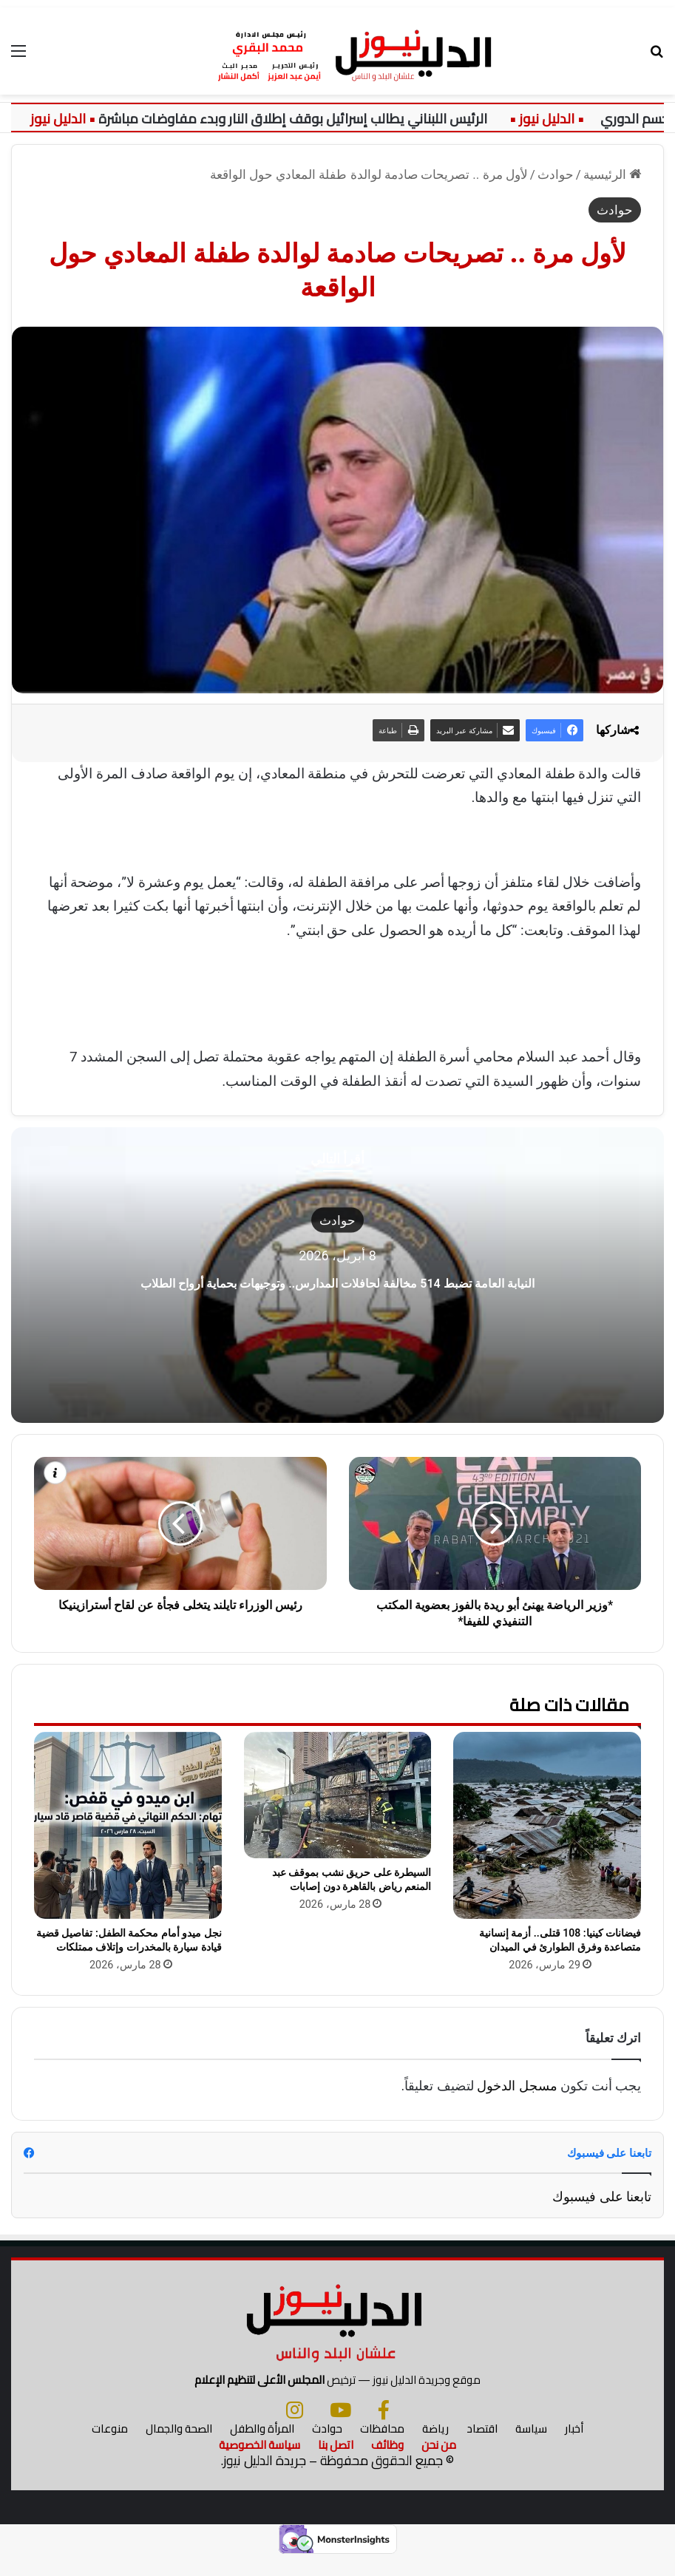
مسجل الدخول (517, 2085)
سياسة (531, 2447)
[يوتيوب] (340, 2429)
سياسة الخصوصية (259, 2464)
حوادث (555, 174)
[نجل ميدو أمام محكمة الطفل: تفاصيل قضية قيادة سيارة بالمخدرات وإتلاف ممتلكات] (128, 1826)
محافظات (382, 2447)
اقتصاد (482, 2447)
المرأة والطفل (262, 2447)
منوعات (110, 2447)
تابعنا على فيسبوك (601, 2196)
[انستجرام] (294, 2429)
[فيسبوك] (384, 2429)
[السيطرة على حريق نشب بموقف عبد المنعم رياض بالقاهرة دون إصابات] (338, 1795)
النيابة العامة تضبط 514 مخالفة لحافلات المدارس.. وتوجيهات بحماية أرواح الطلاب (337, 1280)
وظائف (387, 2464)
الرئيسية (612, 174)
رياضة (435, 2447)
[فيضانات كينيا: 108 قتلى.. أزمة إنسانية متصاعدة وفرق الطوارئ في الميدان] (547, 1826)
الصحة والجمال (179, 2447)
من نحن (438, 2464)
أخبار (574, 2447)
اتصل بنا (335, 2464)
